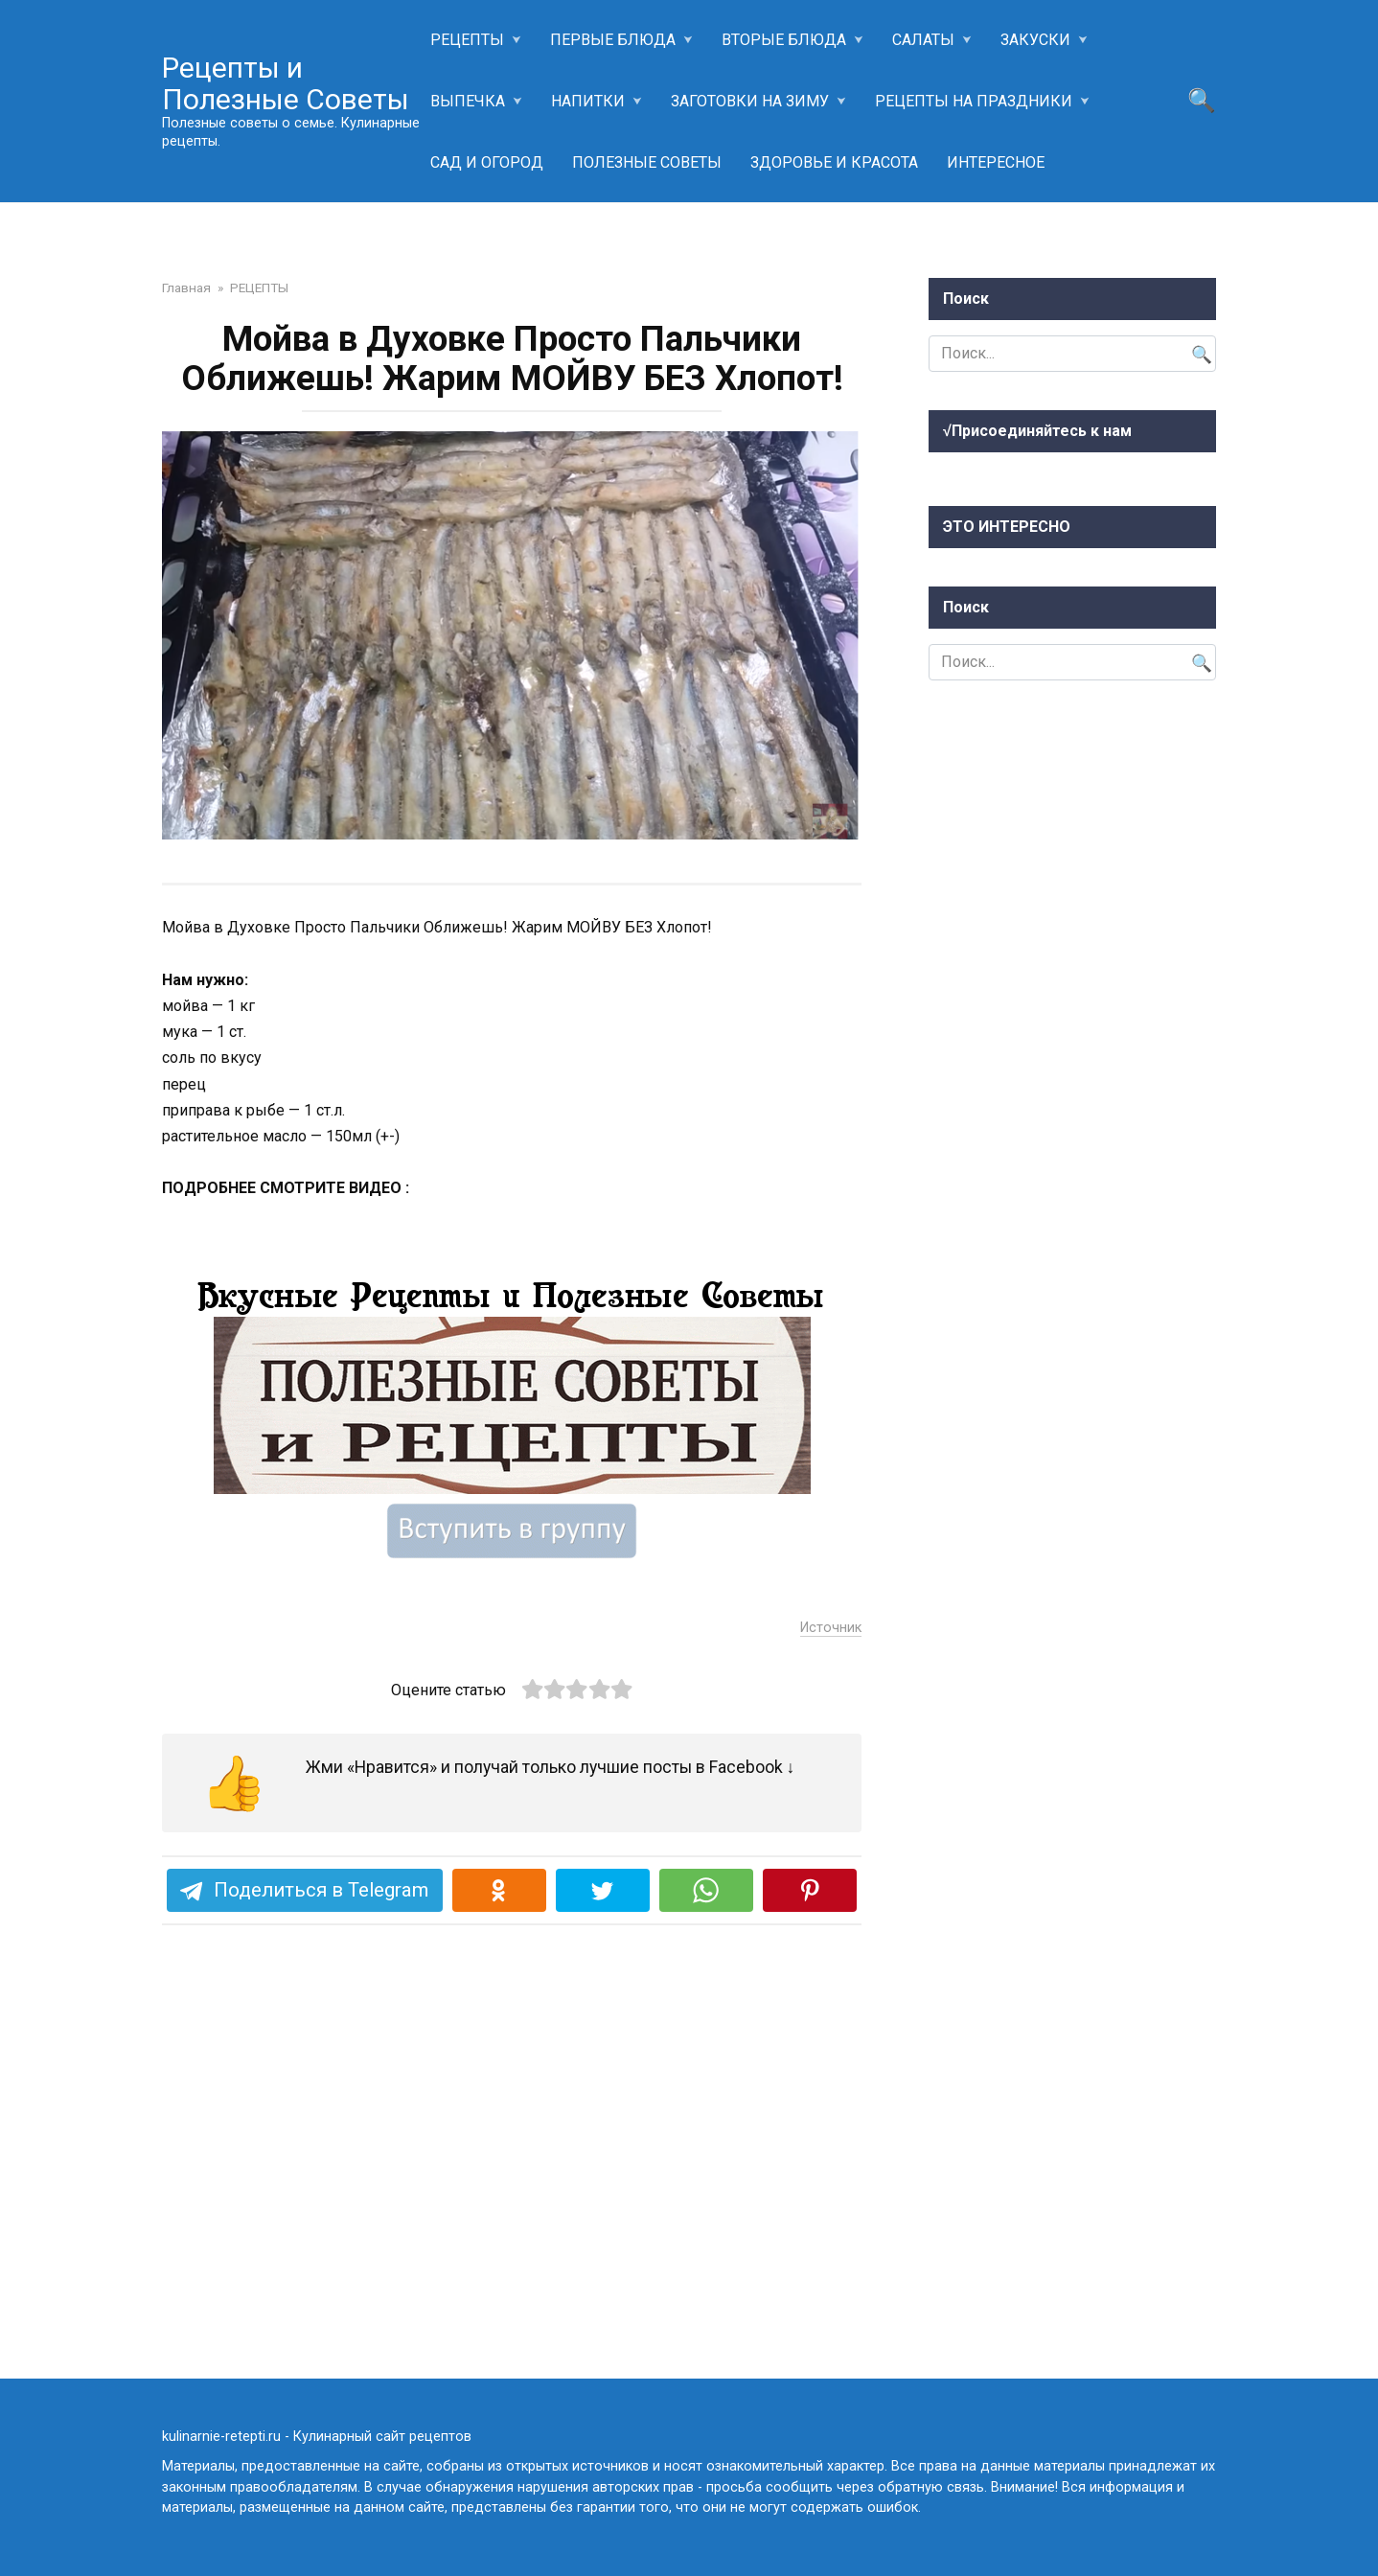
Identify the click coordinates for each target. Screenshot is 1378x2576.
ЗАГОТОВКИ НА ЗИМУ (750, 101)
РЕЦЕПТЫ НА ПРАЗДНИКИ (973, 101)
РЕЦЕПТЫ (467, 40)
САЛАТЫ (923, 40)
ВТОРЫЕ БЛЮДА (784, 40)
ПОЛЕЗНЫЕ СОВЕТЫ (647, 162)
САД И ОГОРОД (486, 162)
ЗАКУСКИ (1035, 40)
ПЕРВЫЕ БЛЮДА (613, 40)
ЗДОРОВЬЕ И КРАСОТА (834, 162)
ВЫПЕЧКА (467, 101)
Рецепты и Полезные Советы (285, 83)
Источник (830, 2003)
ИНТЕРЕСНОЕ (996, 162)
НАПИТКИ (588, 101)
